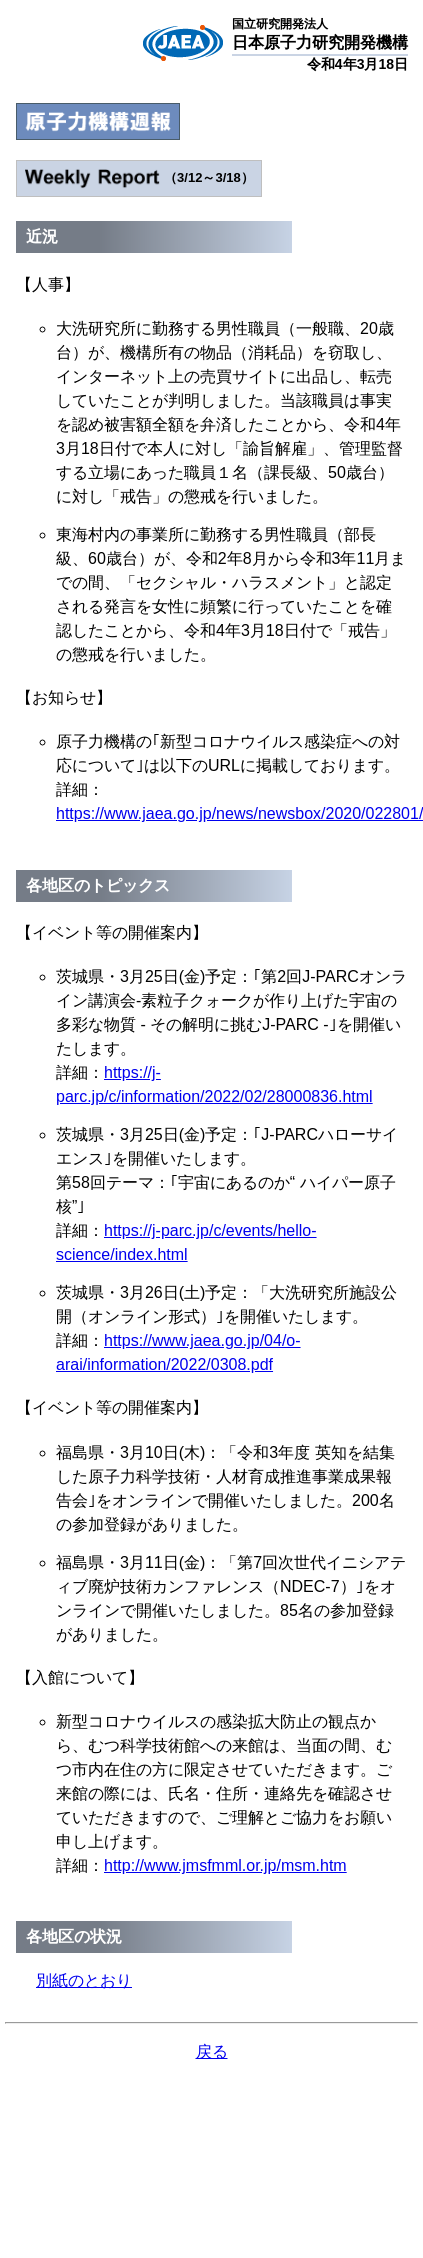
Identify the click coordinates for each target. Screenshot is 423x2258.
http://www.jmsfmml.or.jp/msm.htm (225, 1865)
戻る (212, 2051)
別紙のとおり (84, 1980)
